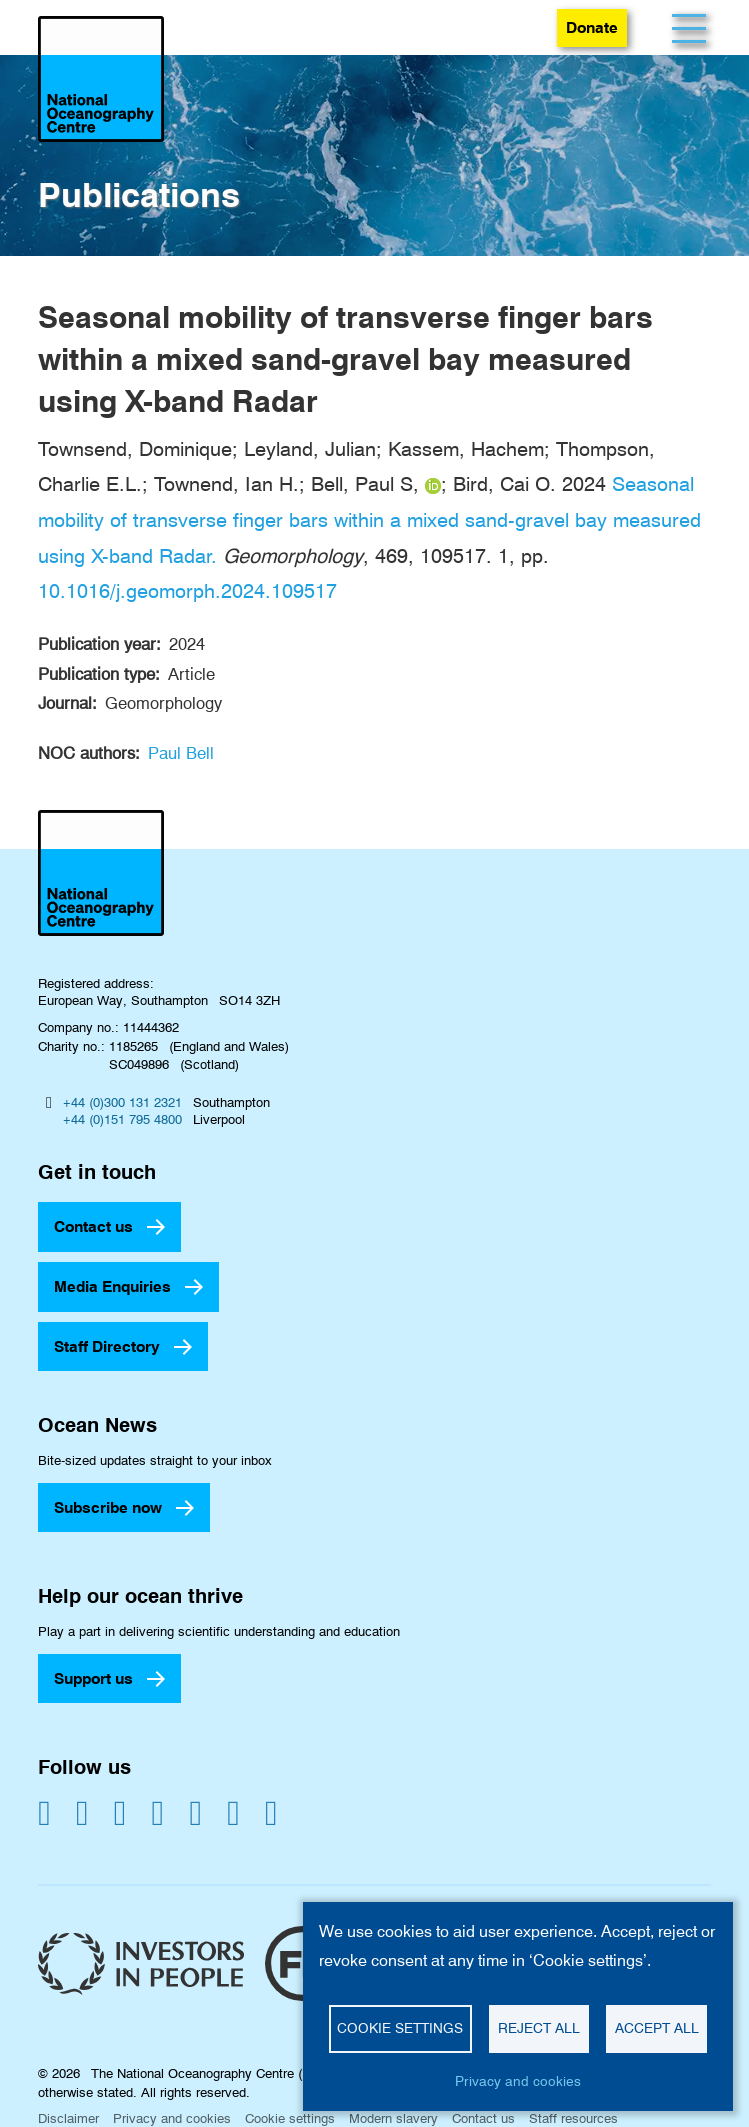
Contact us (93, 1226)
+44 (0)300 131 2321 (122, 1102)
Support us (93, 1678)
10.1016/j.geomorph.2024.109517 (187, 591)
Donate (592, 27)
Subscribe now (108, 1507)
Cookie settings (290, 2118)
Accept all (657, 2028)
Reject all (539, 2028)
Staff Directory (107, 1346)
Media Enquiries (112, 1286)
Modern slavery (393, 2118)
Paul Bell (181, 753)
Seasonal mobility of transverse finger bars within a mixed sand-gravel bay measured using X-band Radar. (369, 519)
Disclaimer (68, 2118)
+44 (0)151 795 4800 (122, 1119)
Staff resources (573, 2118)
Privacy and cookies (172, 2118)
